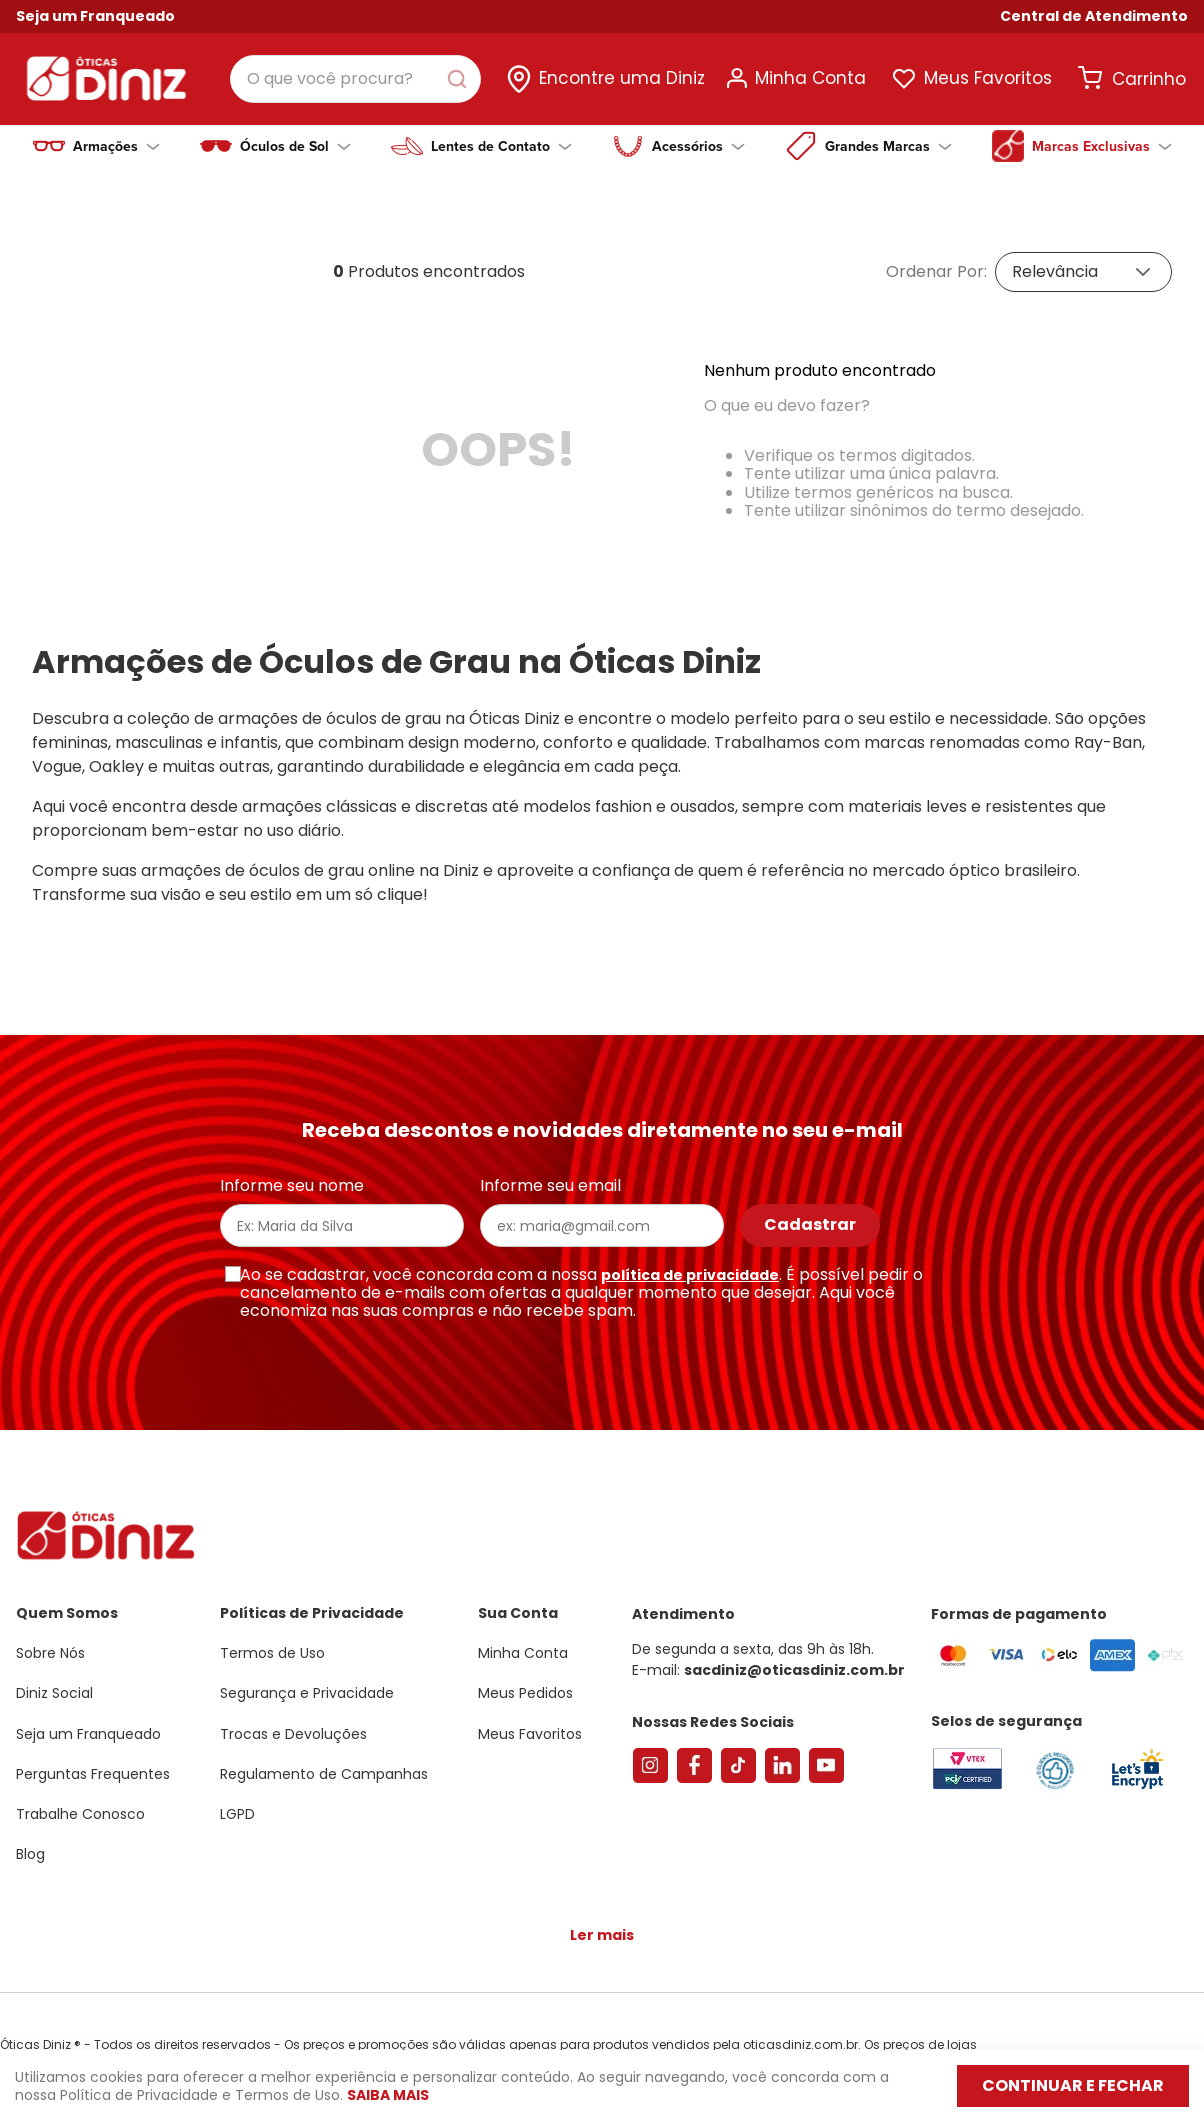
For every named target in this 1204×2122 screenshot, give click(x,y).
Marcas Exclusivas (1102, 146)
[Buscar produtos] (461, 79)
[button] (1094, 16)
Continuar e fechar (1073, 2085)
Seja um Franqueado (95, 16)
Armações (116, 146)
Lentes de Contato (501, 146)
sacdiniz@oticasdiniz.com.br (794, 1654)
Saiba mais (388, 2095)
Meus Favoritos (988, 78)
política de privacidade (690, 1259)
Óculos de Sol (295, 146)
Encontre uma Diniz (622, 78)
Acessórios (698, 146)
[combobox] (355, 79)
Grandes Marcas (888, 146)
